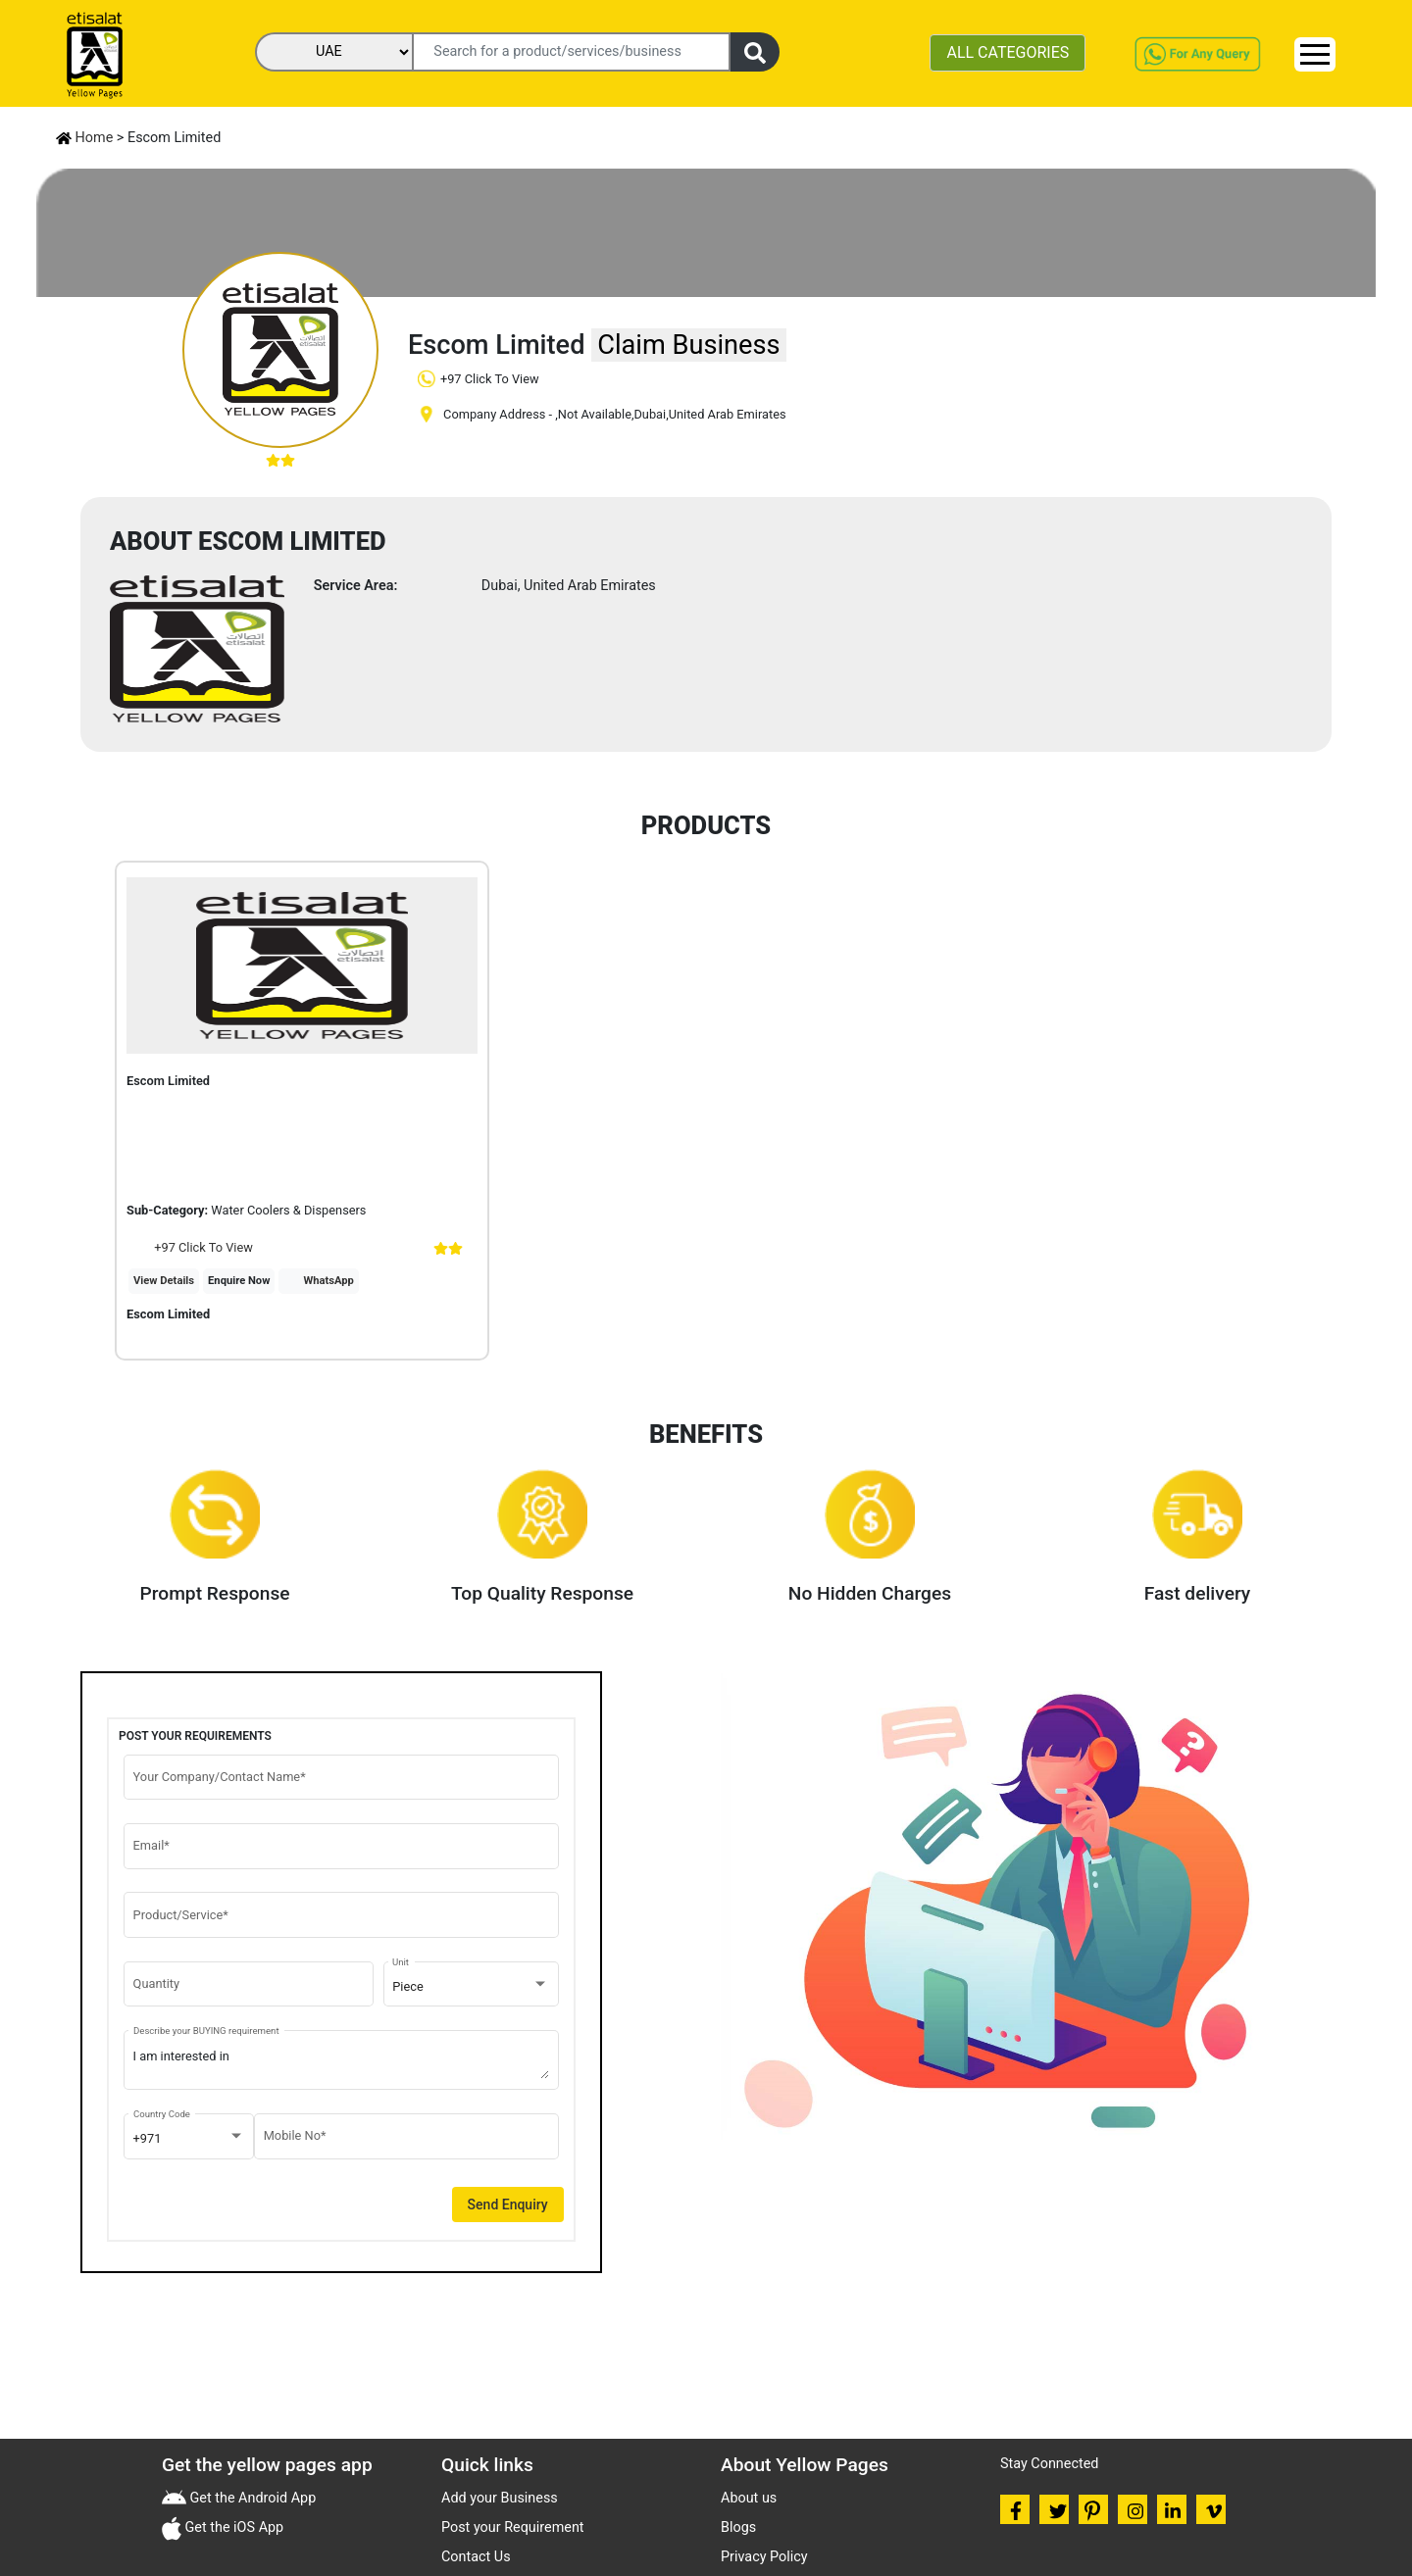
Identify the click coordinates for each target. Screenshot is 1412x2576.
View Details (163, 1280)
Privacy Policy (764, 2557)
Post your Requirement (512, 2527)
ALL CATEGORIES (1007, 52)
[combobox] (470, 1987)
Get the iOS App (232, 2527)
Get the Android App (251, 2498)
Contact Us (476, 2557)
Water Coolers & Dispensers (288, 1210)
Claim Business (688, 345)
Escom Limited (168, 1314)
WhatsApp (328, 1280)
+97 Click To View (189, 1247)
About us (749, 2498)
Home (84, 137)
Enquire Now (239, 1280)
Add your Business (499, 2498)
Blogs (738, 2527)
